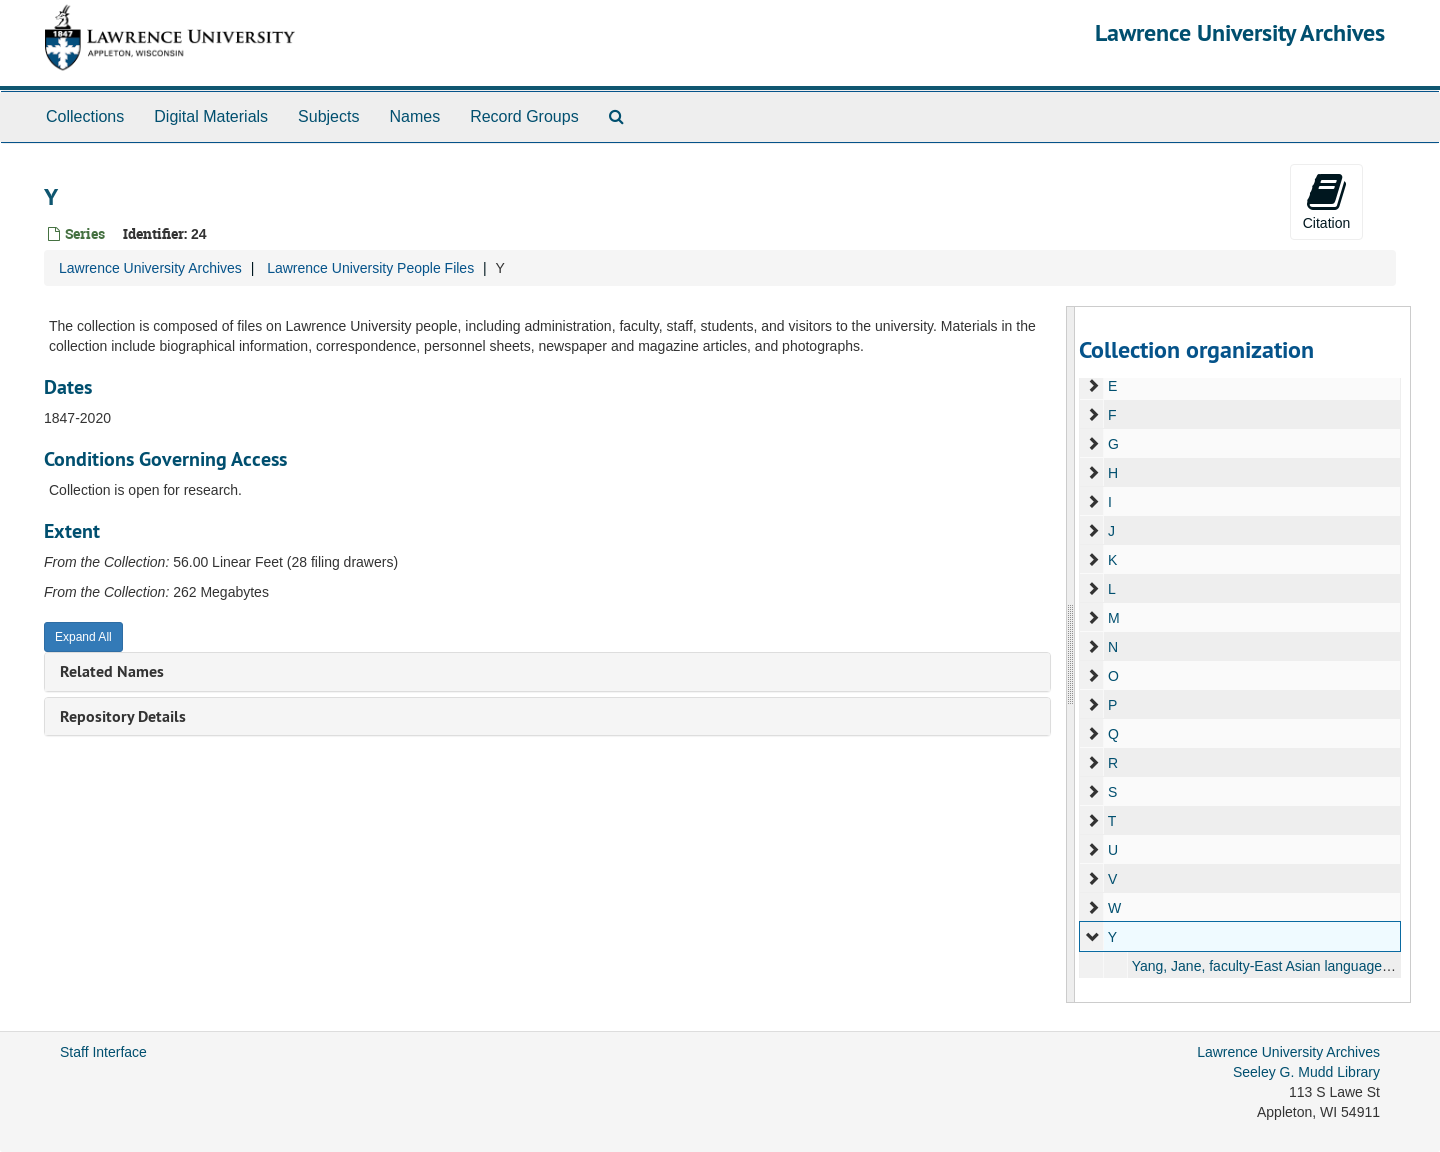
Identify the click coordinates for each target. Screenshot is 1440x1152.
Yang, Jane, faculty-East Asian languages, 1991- (1281, 966)
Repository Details (123, 716)
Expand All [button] (83, 637)
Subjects (328, 116)
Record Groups (524, 116)
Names (414, 116)
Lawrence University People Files (370, 268)
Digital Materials (211, 116)
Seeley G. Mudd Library (1306, 1072)
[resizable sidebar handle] (1071, 654)
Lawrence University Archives (1240, 32)
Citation (1326, 201)
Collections (85, 116)
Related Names (112, 671)
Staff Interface (103, 1052)
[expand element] (1093, 386)
